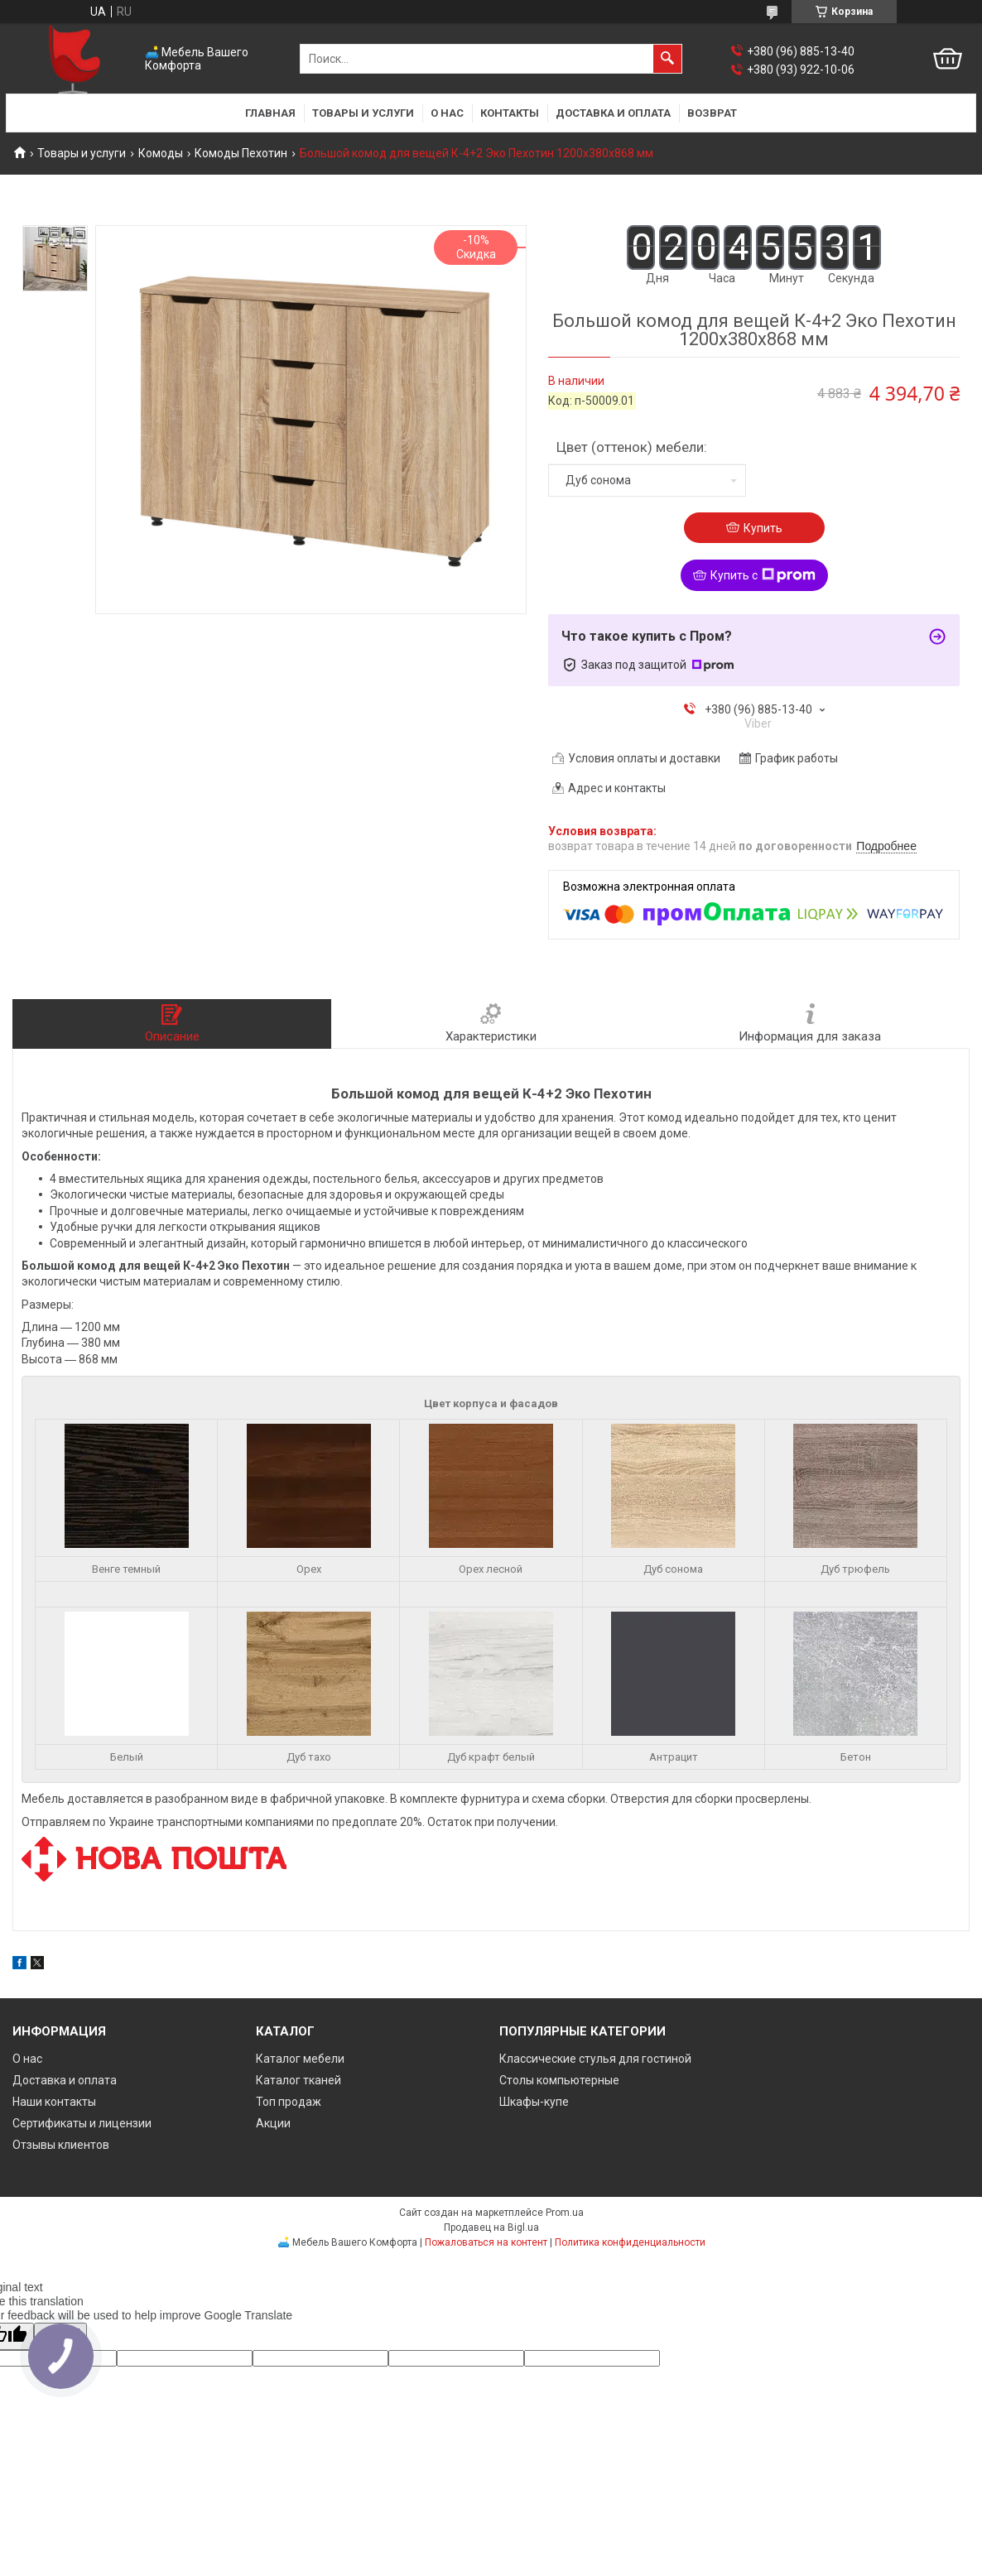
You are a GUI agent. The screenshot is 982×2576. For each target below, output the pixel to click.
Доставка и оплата (613, 113)
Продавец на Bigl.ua (491, 2227)
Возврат (712, 113)
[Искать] (667, 59)
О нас (447, 113)
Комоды (160, 153)
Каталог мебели (300, 2058)
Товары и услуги (363, 113)
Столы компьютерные (559, 2080)
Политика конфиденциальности (630, 2242)
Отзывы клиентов (60, 2144)
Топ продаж (288, 2101)
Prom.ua (565, 2212)
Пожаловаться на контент (486, 2242)
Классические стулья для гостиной (595, 2058)
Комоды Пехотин (241, 153)
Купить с (763, 575)
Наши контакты (54, 2101)
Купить (763, 528)
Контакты (509, 113)
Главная (270, 113)
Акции (273, 2123)
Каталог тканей (298, 2080)
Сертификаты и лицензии (82, 2123)
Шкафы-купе (534, 2101)
